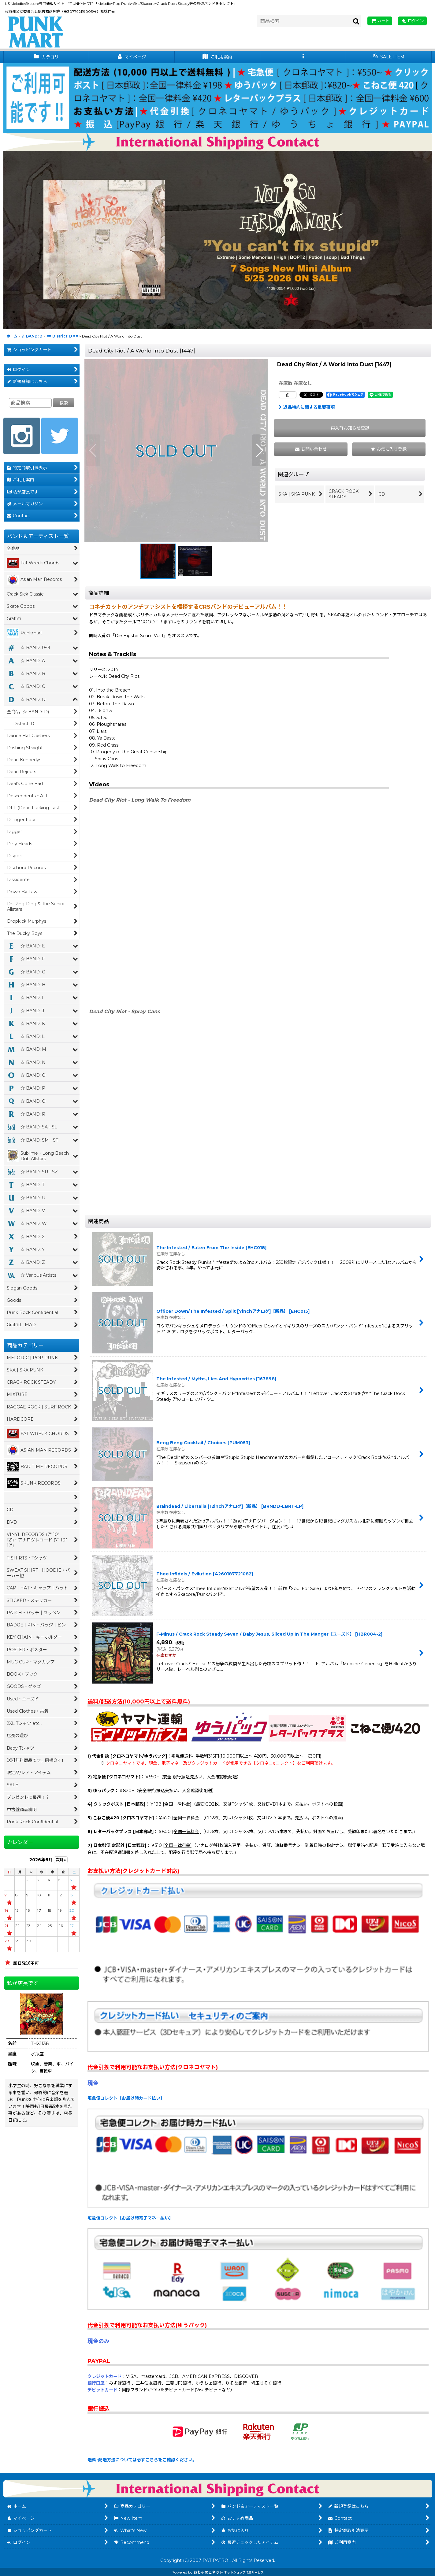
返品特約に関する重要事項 (307, 407)
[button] (303, 57)
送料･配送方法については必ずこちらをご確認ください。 (142, 2460)
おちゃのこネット (208, 2572)
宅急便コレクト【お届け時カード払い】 (126, 2098)
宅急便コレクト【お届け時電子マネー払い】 (130, 2218)
